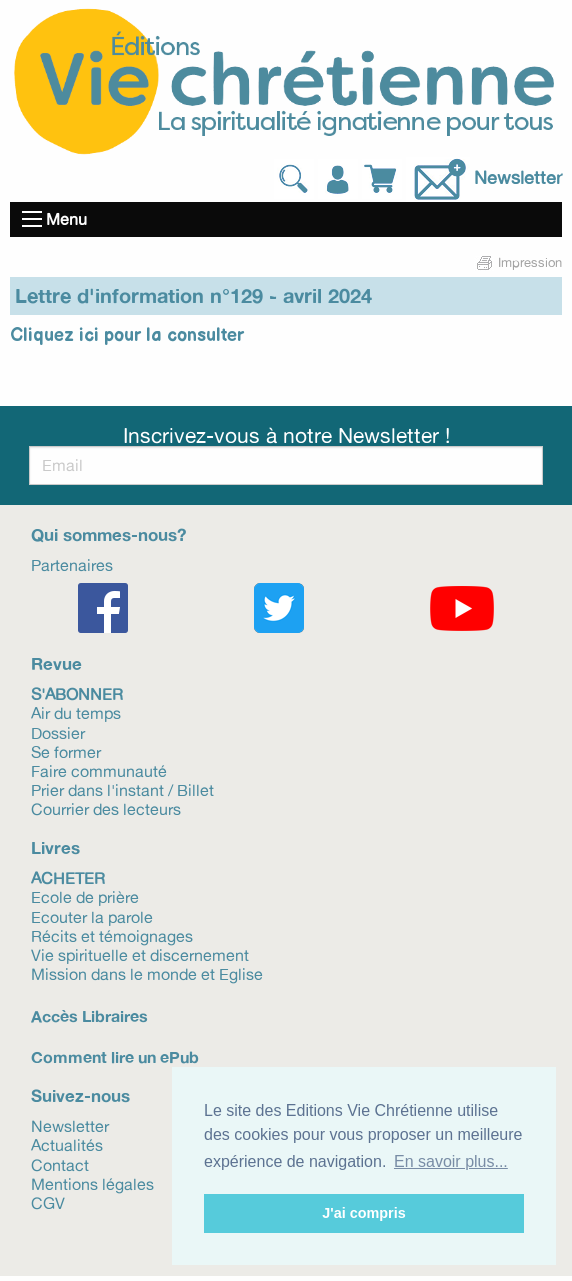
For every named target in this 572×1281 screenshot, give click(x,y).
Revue (56, 663)
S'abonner (77, 693)
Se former (66, 751)
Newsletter (518, 177)
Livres (55, 847)
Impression (518, 262)
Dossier (58, 732)
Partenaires (72, 564)
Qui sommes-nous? (108, 534)
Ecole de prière (85, 896)
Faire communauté (99, 770)
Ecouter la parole (92, 916)
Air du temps (76, 712)
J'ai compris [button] (363, 1213)
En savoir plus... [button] (451, 1161)
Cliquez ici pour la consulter (127, 335)
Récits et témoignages (112, 935)
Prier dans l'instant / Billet (122, 789)
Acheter (68, 877)
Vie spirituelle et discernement (140, 954)
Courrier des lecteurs (106, 808)
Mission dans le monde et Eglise (147, 973)
